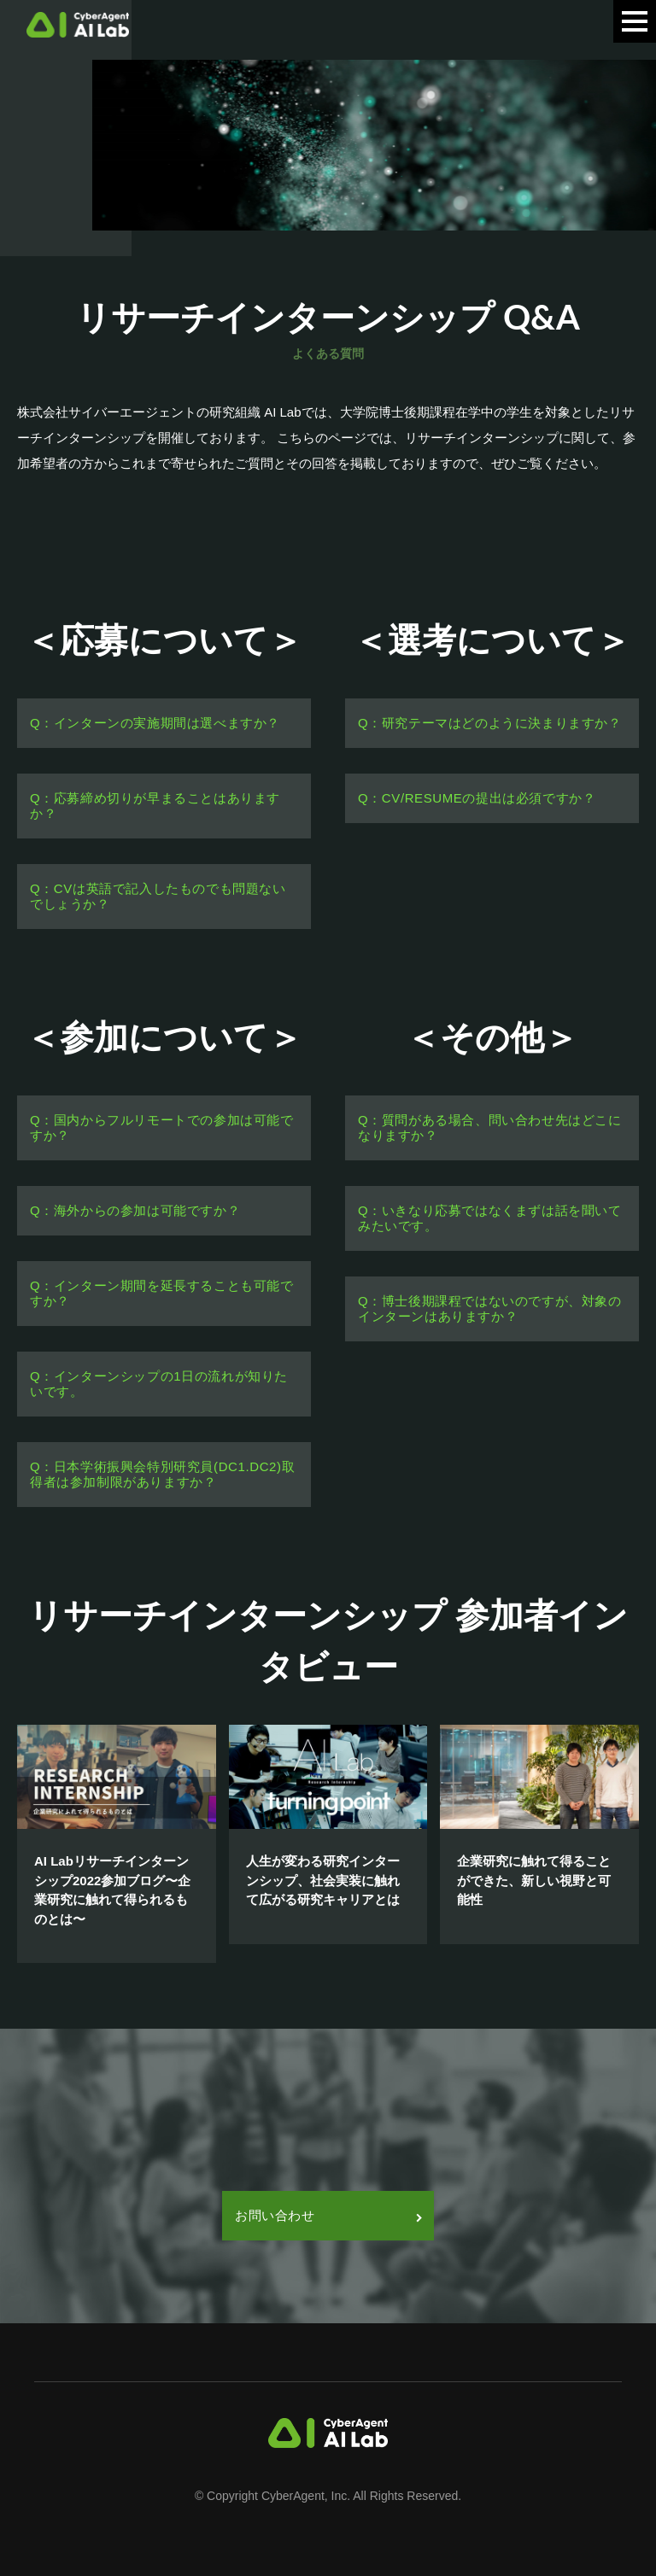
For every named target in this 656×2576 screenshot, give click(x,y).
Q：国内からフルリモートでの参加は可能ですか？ (162, 1127)
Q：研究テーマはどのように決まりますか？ (490, 723)
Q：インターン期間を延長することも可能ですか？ (162, 1293)
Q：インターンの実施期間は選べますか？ (155, 723)
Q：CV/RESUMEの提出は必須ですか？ (476, 798)
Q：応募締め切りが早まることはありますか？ (155, 806)
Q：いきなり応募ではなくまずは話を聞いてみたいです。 (490, 1218)
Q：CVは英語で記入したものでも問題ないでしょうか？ (158, 896)
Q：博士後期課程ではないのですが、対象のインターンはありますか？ (490, 1308)
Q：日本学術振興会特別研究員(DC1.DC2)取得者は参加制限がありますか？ (162, 1474)
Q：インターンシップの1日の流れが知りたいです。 (159, 1384)
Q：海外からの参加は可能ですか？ (135, 1210)
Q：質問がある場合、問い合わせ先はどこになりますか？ (490, 1127)
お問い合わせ (328, 2215)
